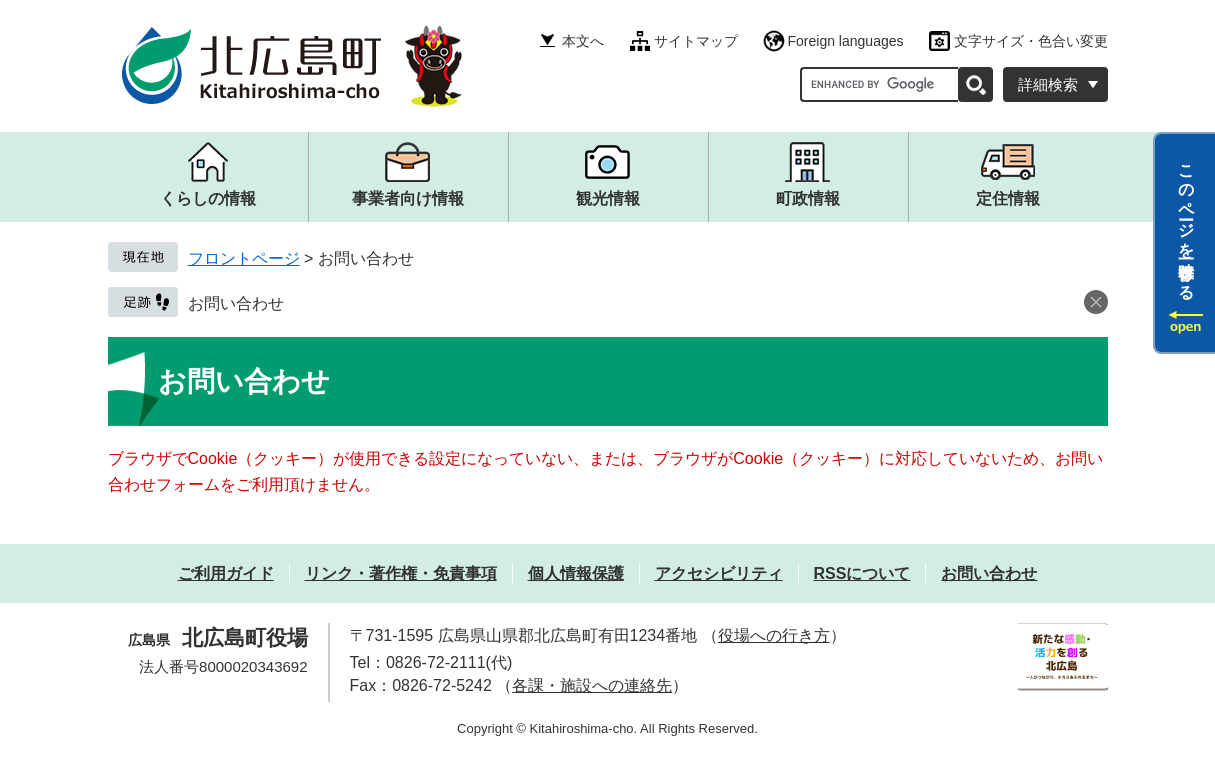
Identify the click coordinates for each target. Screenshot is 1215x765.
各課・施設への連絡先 (592, 685)
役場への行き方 (774, 635)
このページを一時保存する (1186, 223)
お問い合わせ (236, 303)
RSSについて (862, 573)
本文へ (583, 41)
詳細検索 (1048, 84)
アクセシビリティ (719, 573)
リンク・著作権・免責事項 (401, 573)
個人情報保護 (576, 573)
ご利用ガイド (226, 573)
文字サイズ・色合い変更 (1031, 41)
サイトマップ (696, 41)
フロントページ (244, 258)
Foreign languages (846, 41)
